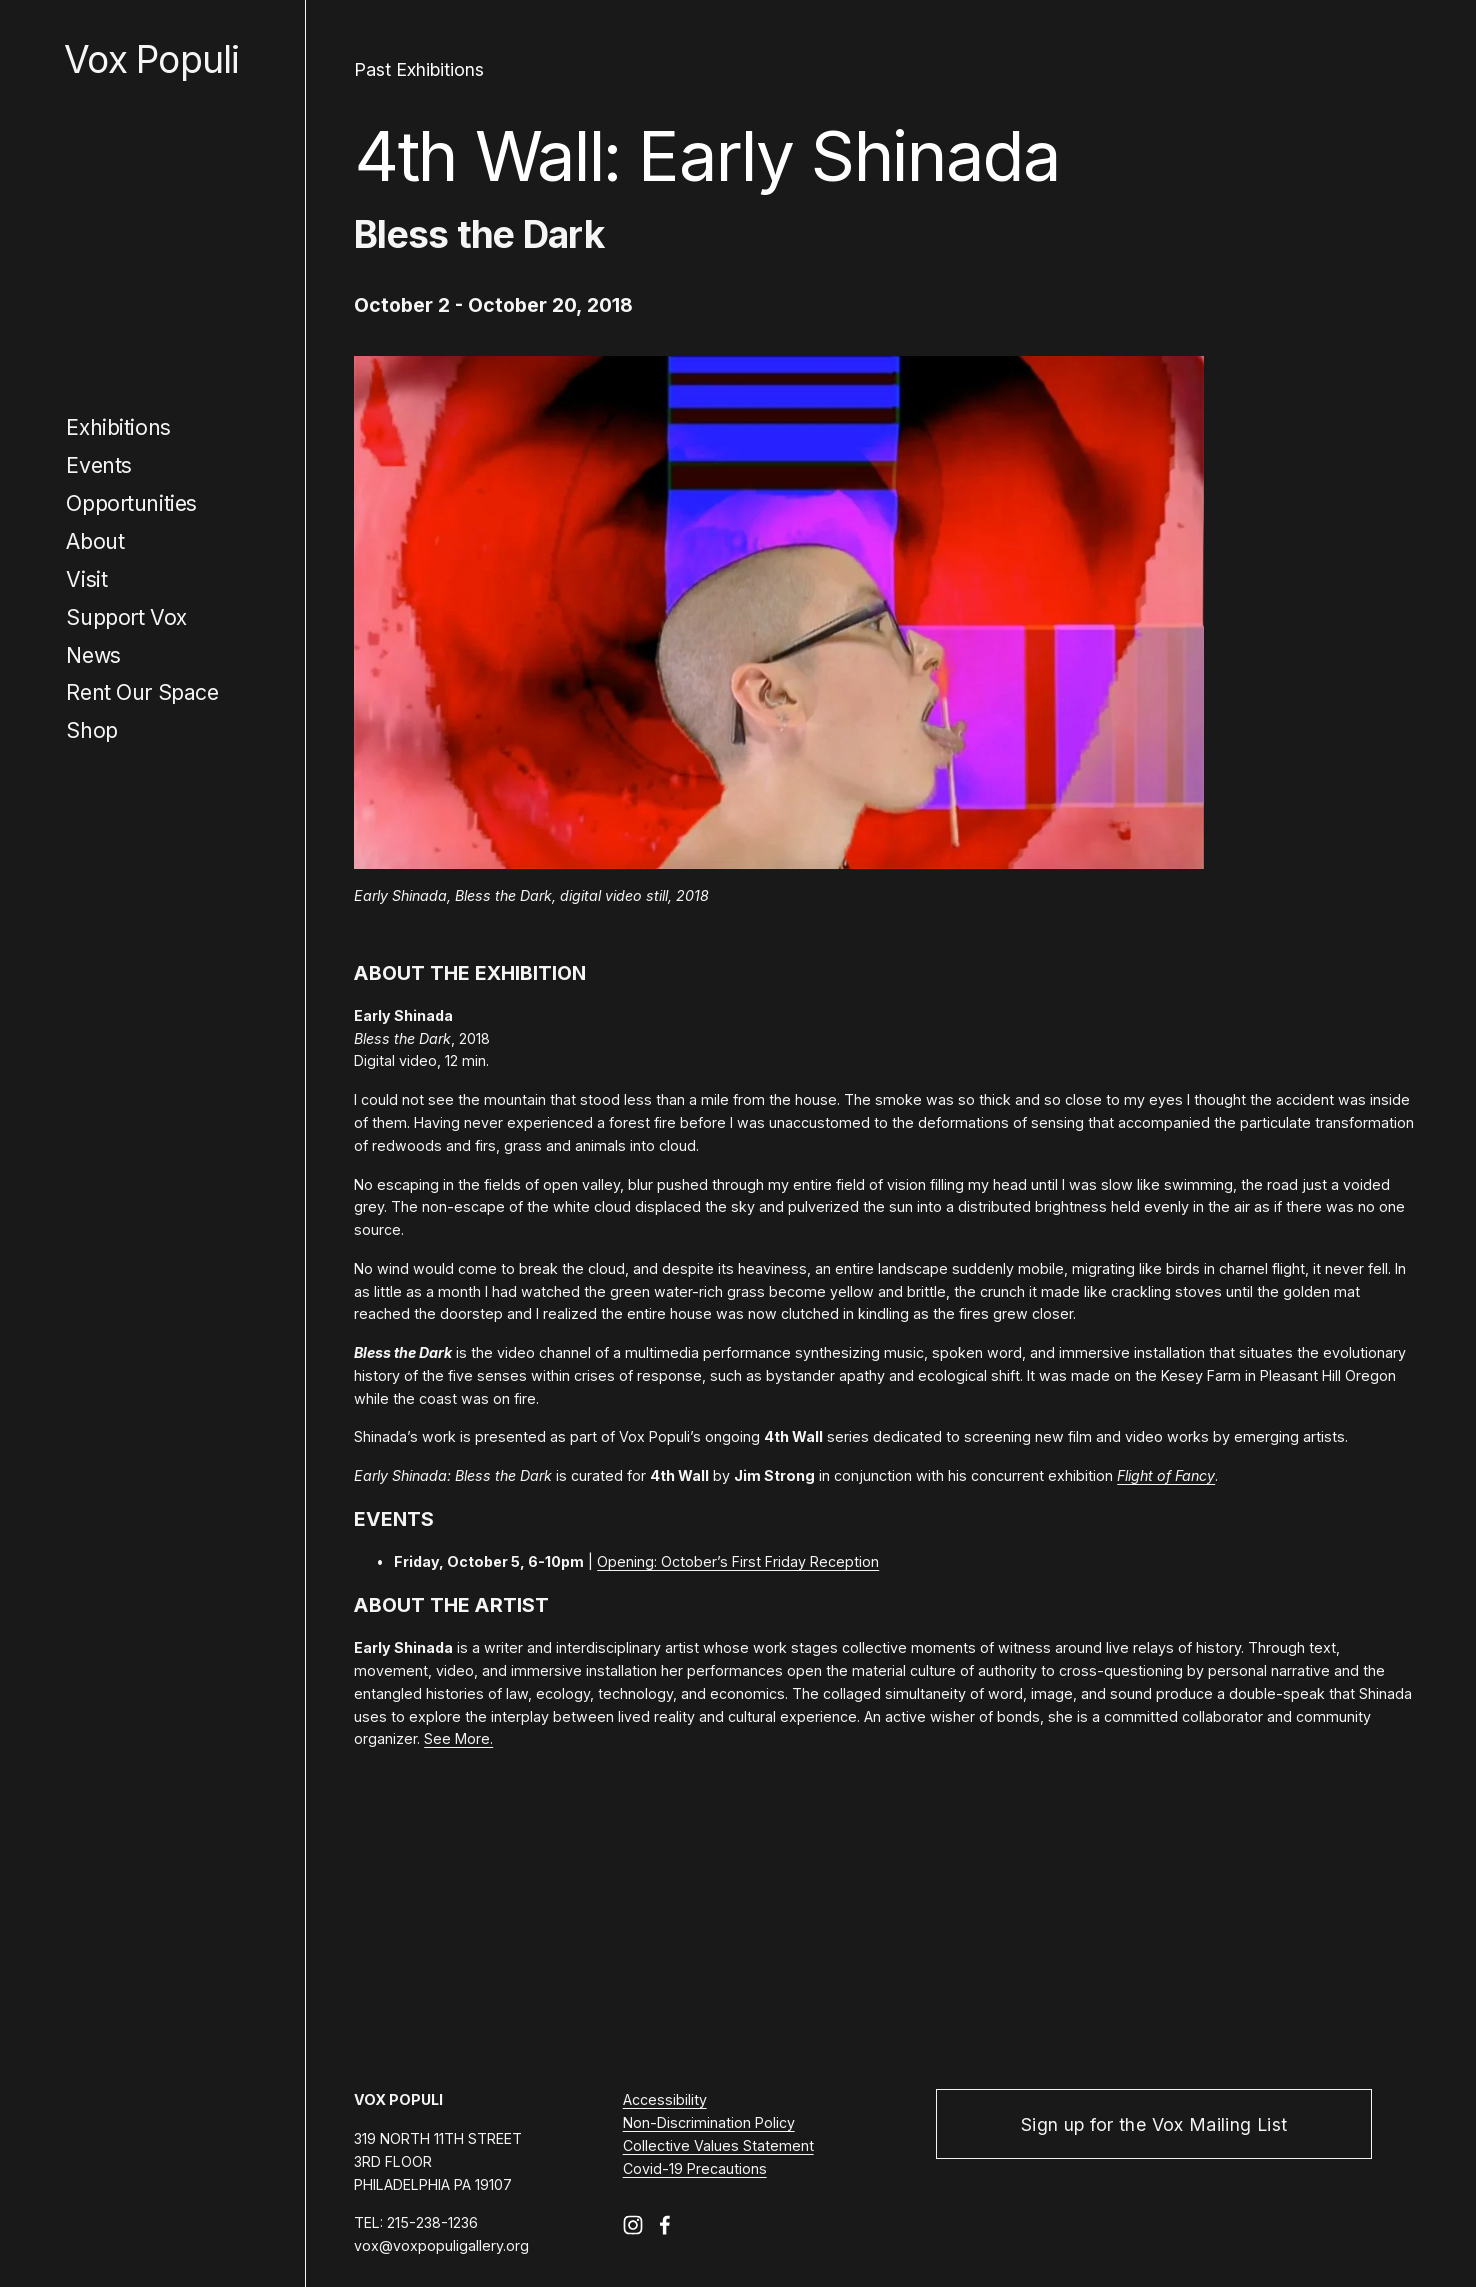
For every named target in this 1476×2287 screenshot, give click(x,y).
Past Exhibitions (419, 69)
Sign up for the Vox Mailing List (1154, 2124)
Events (98, 465)
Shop (91, 730)
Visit (86, 579)
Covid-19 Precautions (695, 2168)
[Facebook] (665, 2225)
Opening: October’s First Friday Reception (738, 1561)
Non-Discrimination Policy (709, 2122)
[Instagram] (633, 2225)
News (93, 655)
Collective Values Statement (718, 2145)
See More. (458, 1738)
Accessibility (665, 2099)
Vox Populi (152, 59)
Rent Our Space (142, 692)
